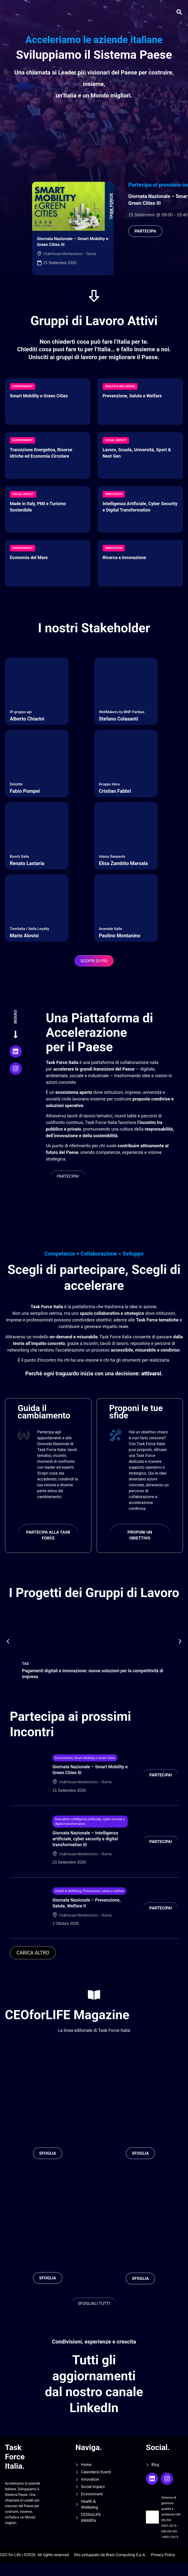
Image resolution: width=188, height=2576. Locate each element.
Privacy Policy (163, 2568)
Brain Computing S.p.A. (126, 2568)
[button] (8, 1655)
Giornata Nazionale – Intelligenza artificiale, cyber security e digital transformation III (85, 1851)
